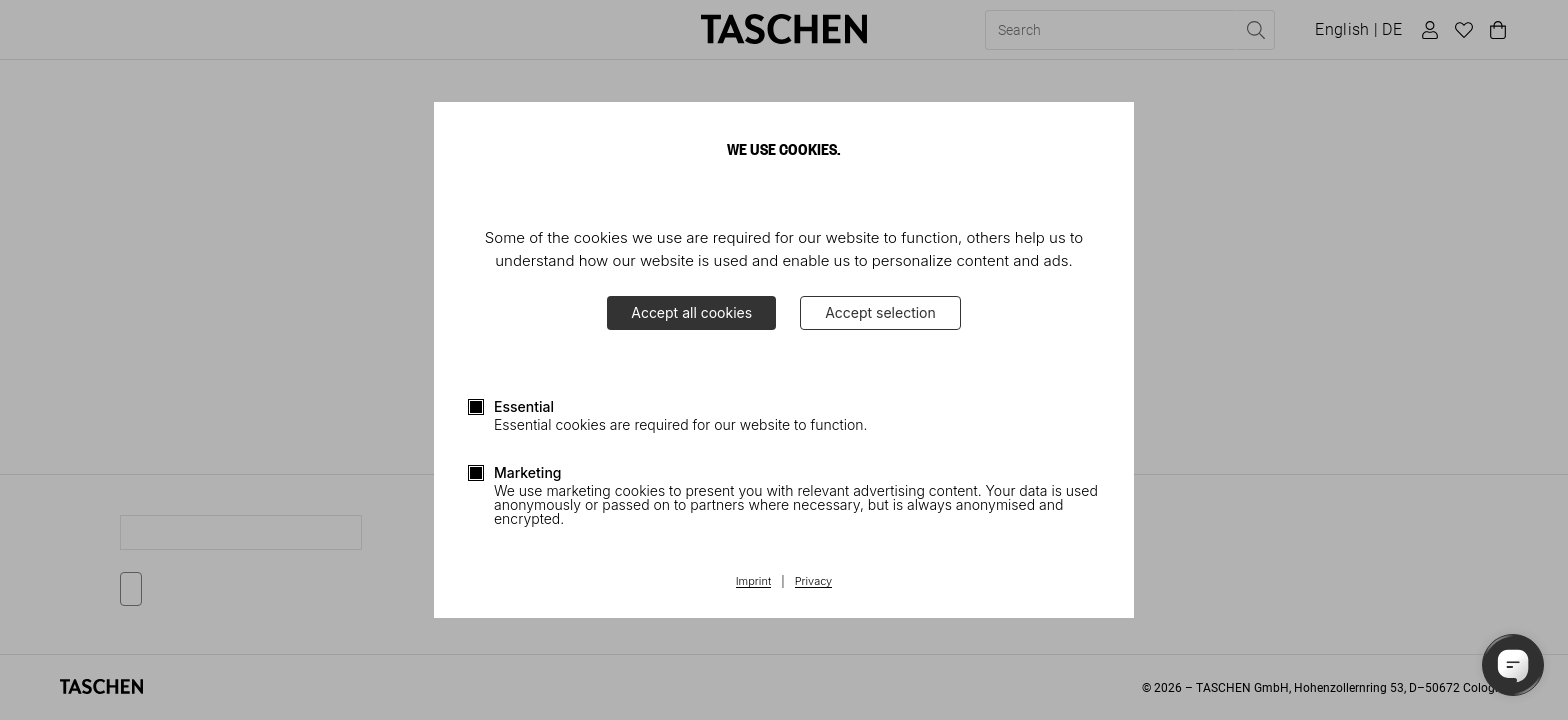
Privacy (814, 582)
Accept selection (880, 312)
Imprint (753, 582)
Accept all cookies (691, 312)
